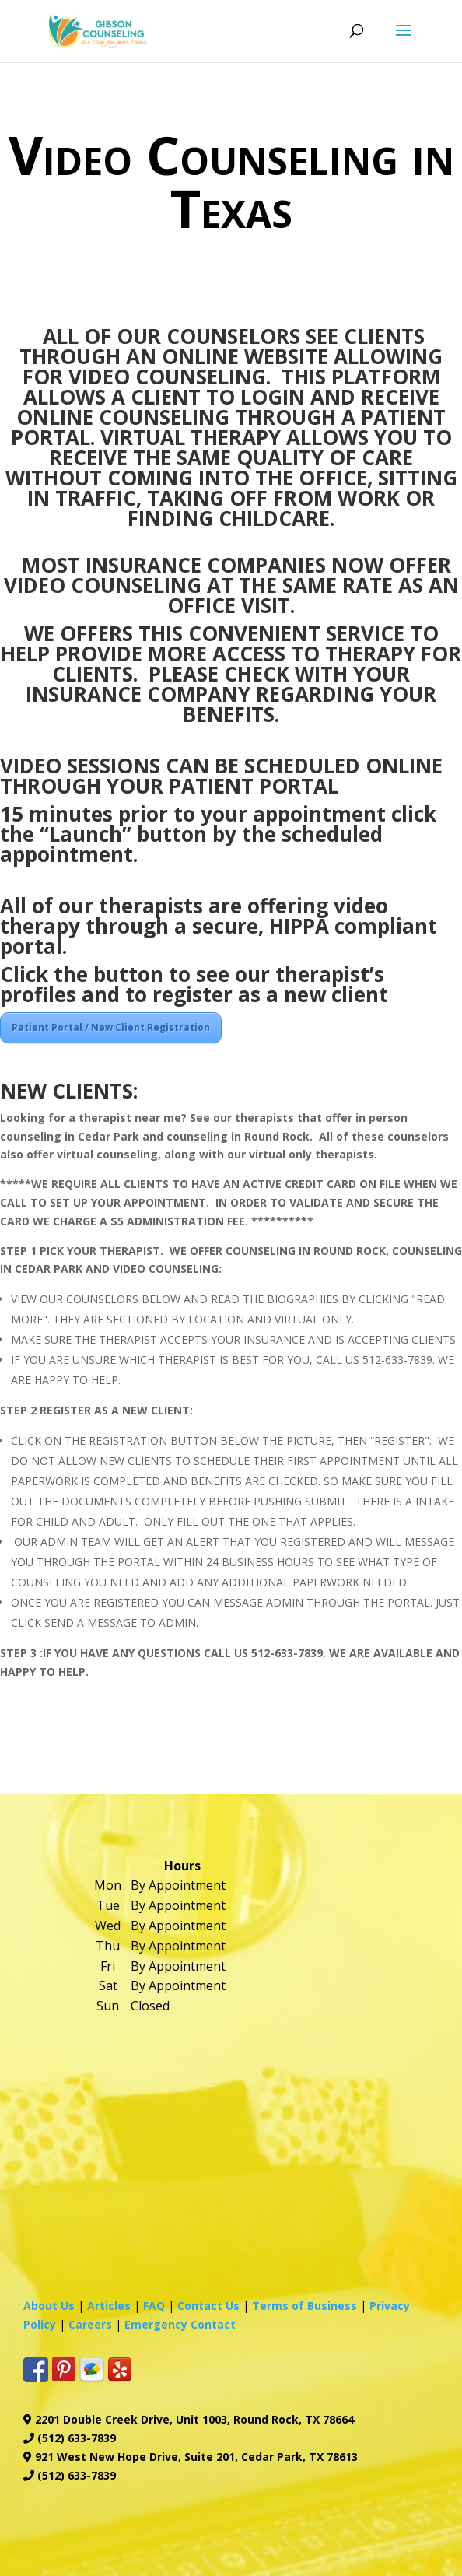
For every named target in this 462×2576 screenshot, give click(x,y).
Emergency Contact (180, 2324)
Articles (109, 2305)
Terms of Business (304, 2305)
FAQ (154, 2305)
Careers (90, 2324)
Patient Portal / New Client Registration (111, 1027)
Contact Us (208, 2305)
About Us (49, 2305)
